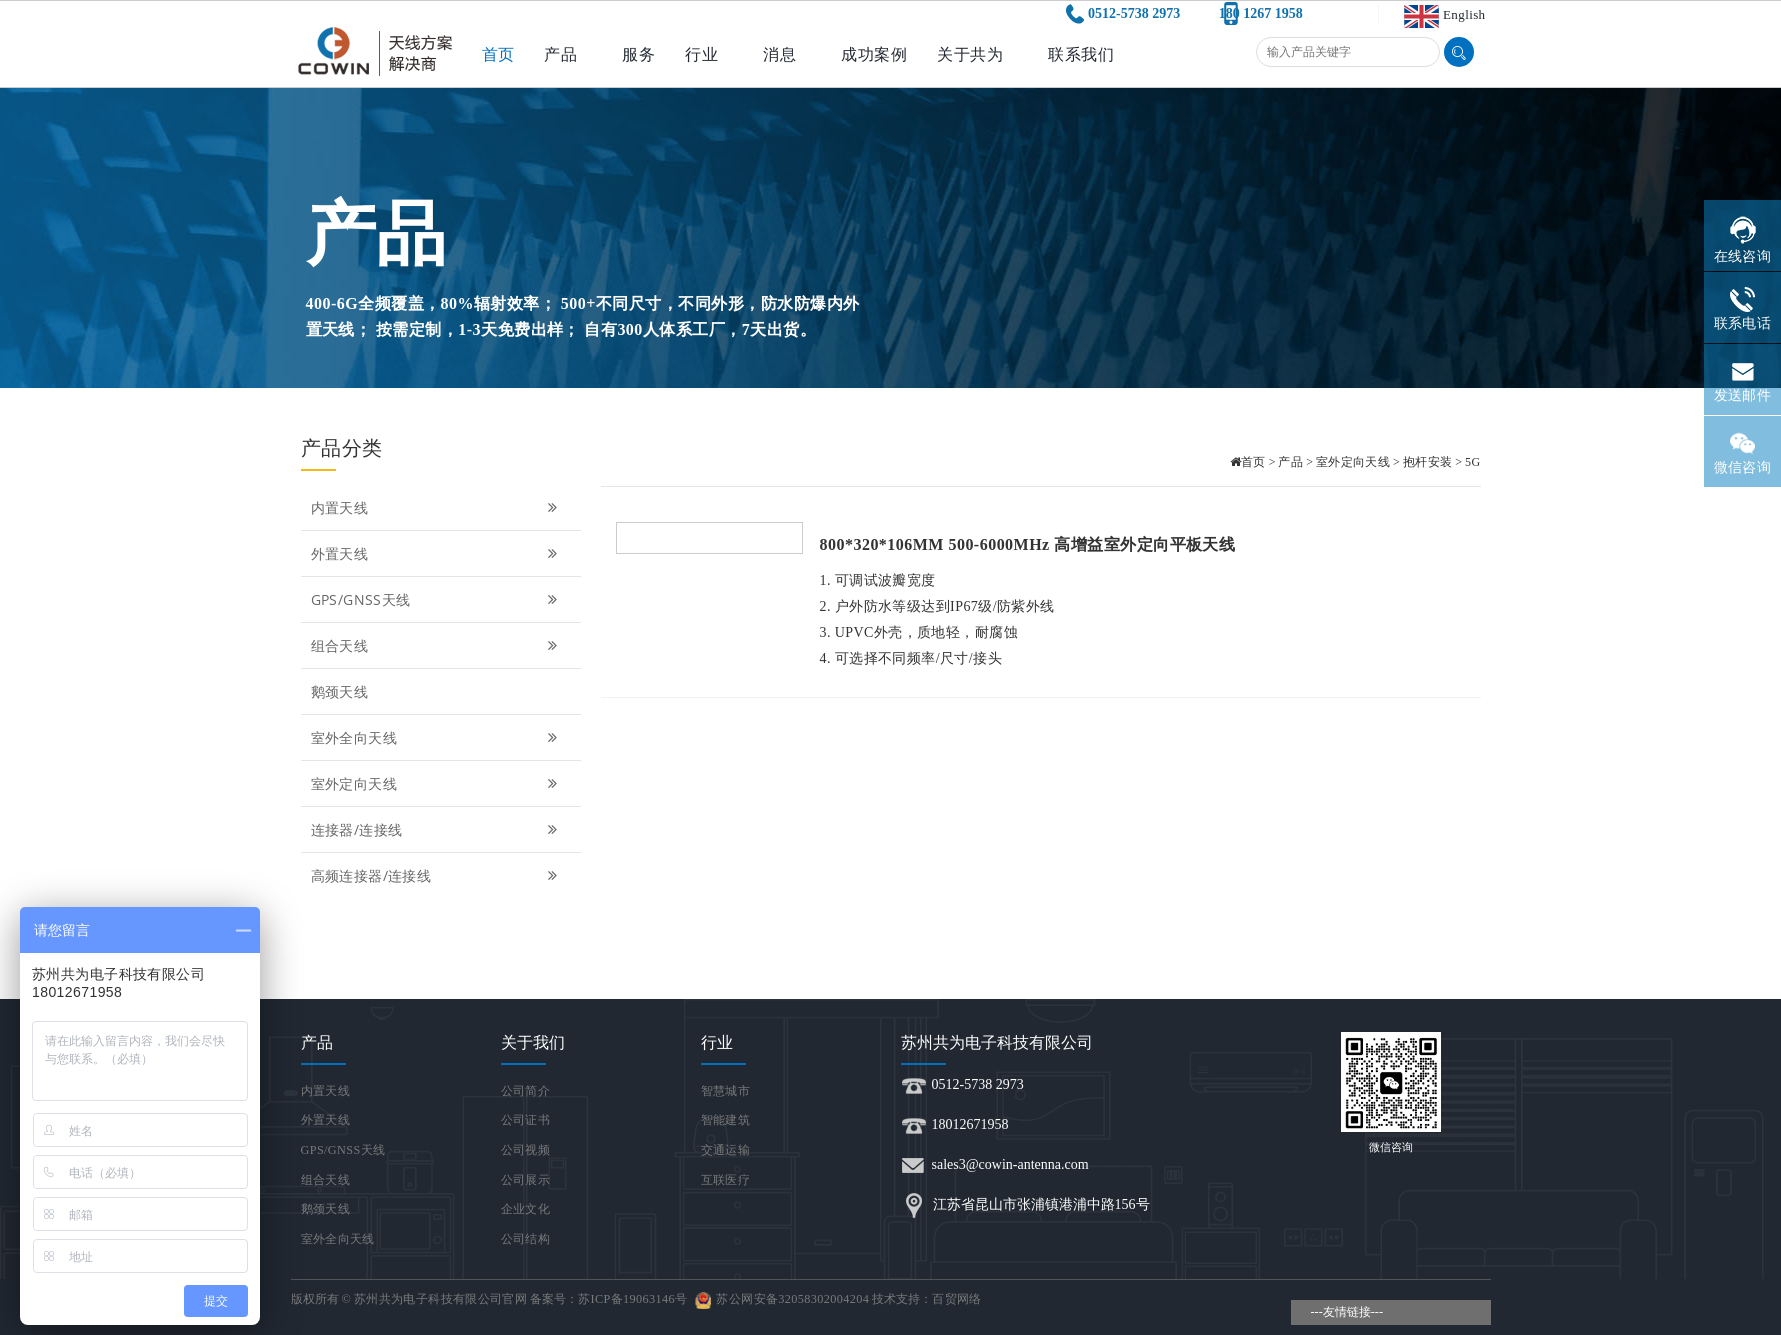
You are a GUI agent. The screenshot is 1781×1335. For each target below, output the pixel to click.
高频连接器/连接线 (436, 875)
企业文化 (525, 1209)
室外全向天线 (436, 737)
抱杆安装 (1427, 462)
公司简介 (525, 1091)
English (1464, 14)
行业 (701, 54)
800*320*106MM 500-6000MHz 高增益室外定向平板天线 (1028, 544)
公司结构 (525, 1239)
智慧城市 (725, 1091)
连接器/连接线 (436, 829)
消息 (779, 54)
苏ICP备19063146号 (632, 1299)
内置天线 (436, 507)
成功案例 (874, 54)
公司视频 (525, 1150)
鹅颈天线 (340, 691)
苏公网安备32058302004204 (792, 1299)
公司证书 (525, 1120)
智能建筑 (725, 1120)
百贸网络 (956, 1299)
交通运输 (725, 1150)
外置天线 (436, 553)
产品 (560, 54)
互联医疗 (725, 1180)
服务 (638, 54)
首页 (498, 54)
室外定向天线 (436, 783)
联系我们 (1081, 54)
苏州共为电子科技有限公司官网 (440, 1299)
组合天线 (436, 645)
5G (1472, 462)
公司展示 (525, 1180)
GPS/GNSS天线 (436, 599)
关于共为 (970, 54)
